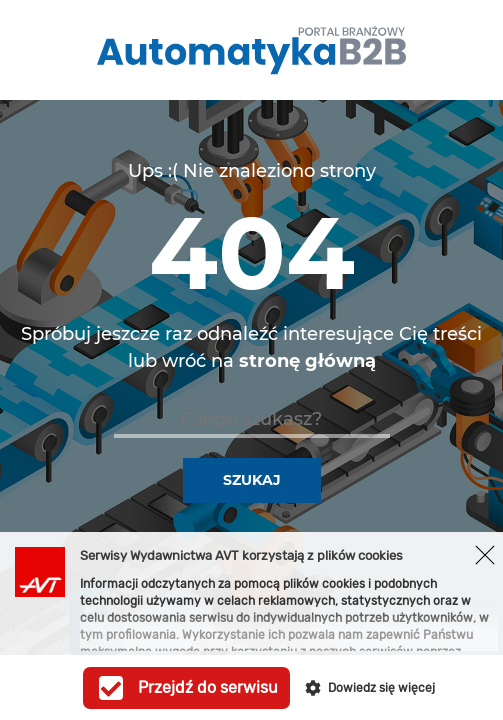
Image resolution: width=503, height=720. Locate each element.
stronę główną (307, 361)
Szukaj (252, 480)
